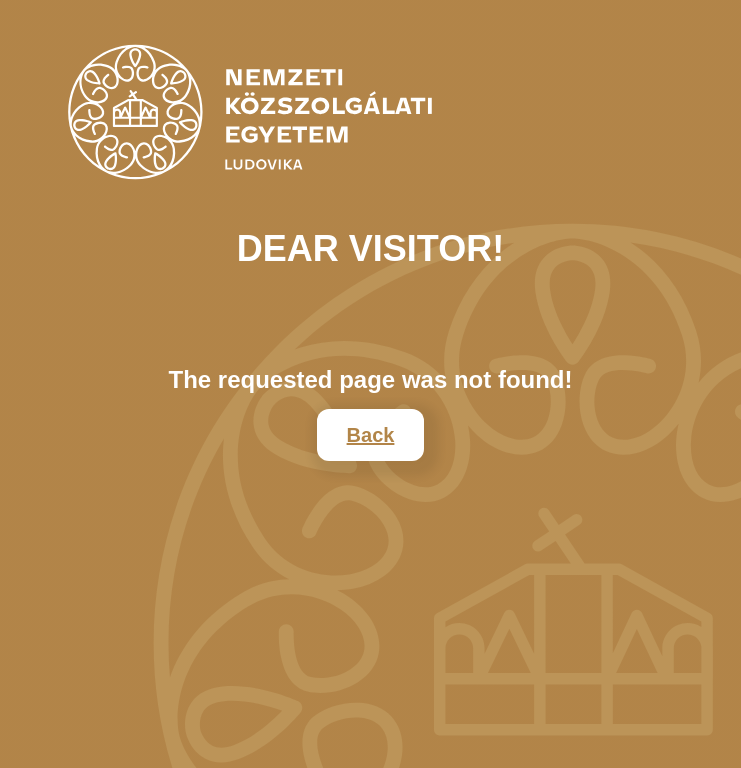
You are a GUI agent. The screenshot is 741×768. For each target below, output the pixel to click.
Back (371, 435)
